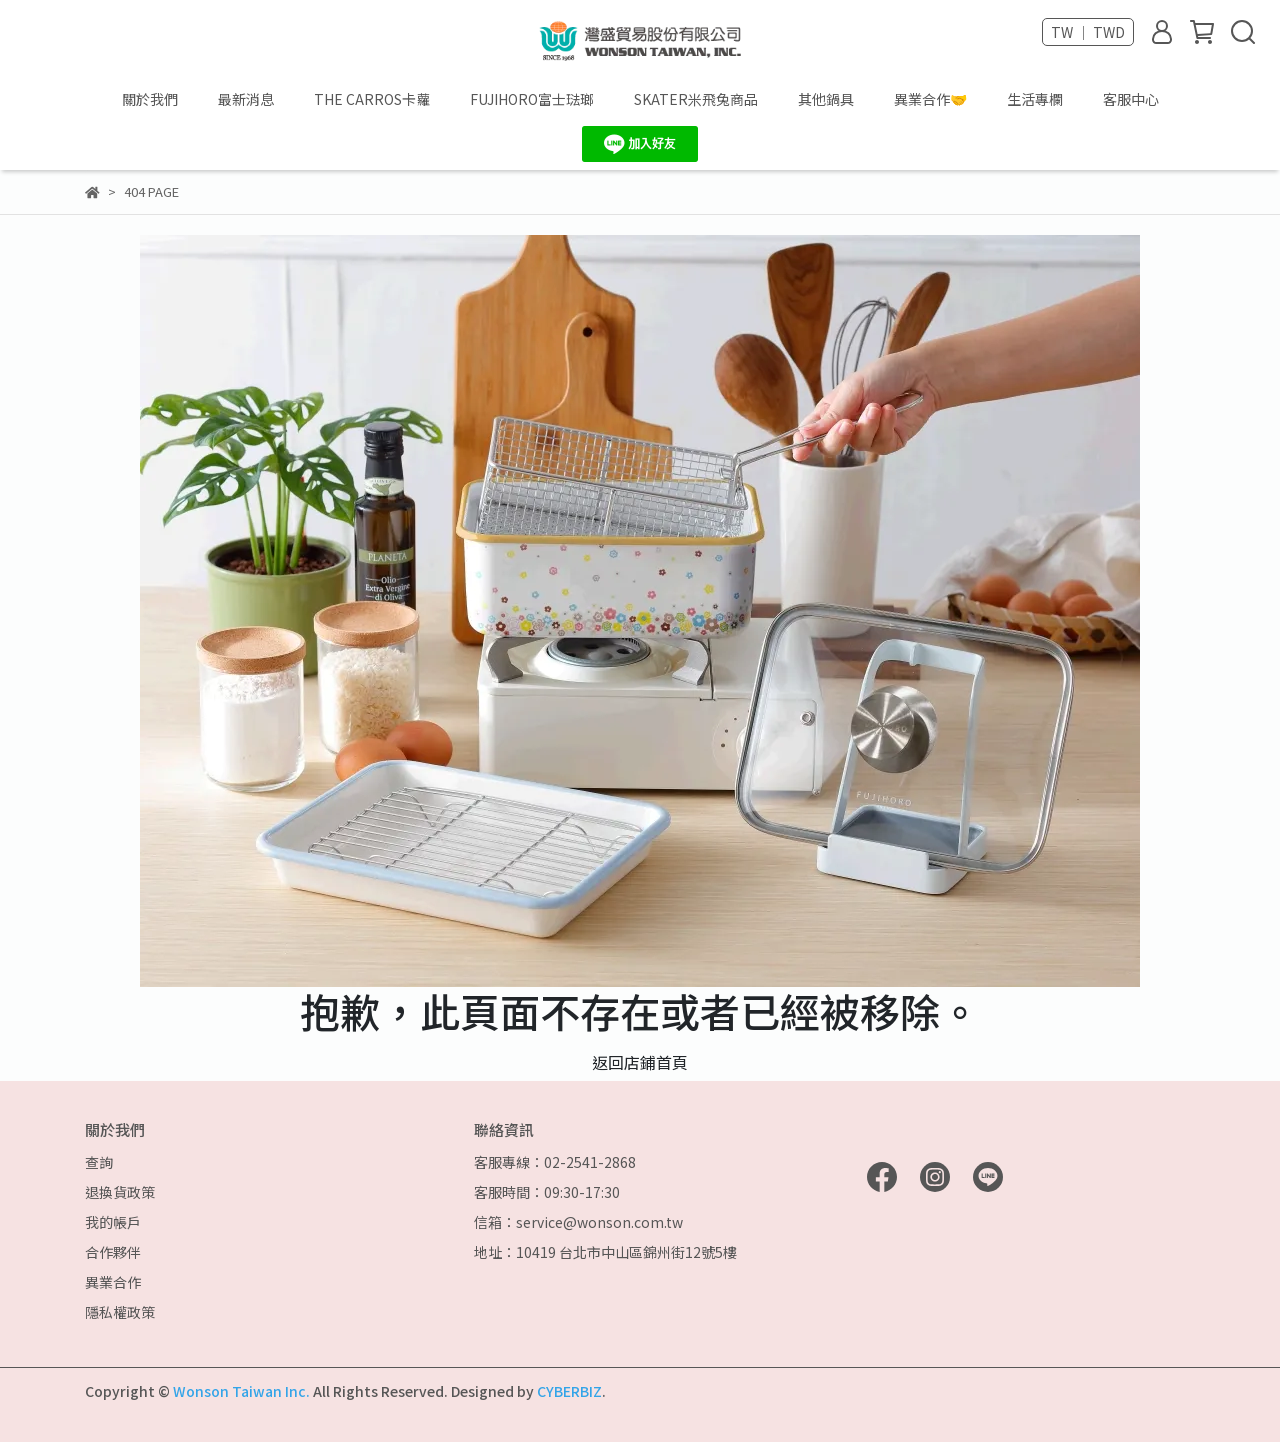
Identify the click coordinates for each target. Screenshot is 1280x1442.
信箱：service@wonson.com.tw (578, 1222)
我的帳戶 (113, 1222)
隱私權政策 (120, 1312)
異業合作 (113, 1282)
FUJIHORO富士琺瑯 (532, 99)
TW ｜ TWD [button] (1088, 32)
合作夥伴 (113, 1252)
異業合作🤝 (930, 99)
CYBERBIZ (569, 1391)
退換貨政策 (120, 1192)
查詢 (99, 1162)
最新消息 (246, 99)
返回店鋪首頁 (640, 1062)
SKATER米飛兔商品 (696, 99)
